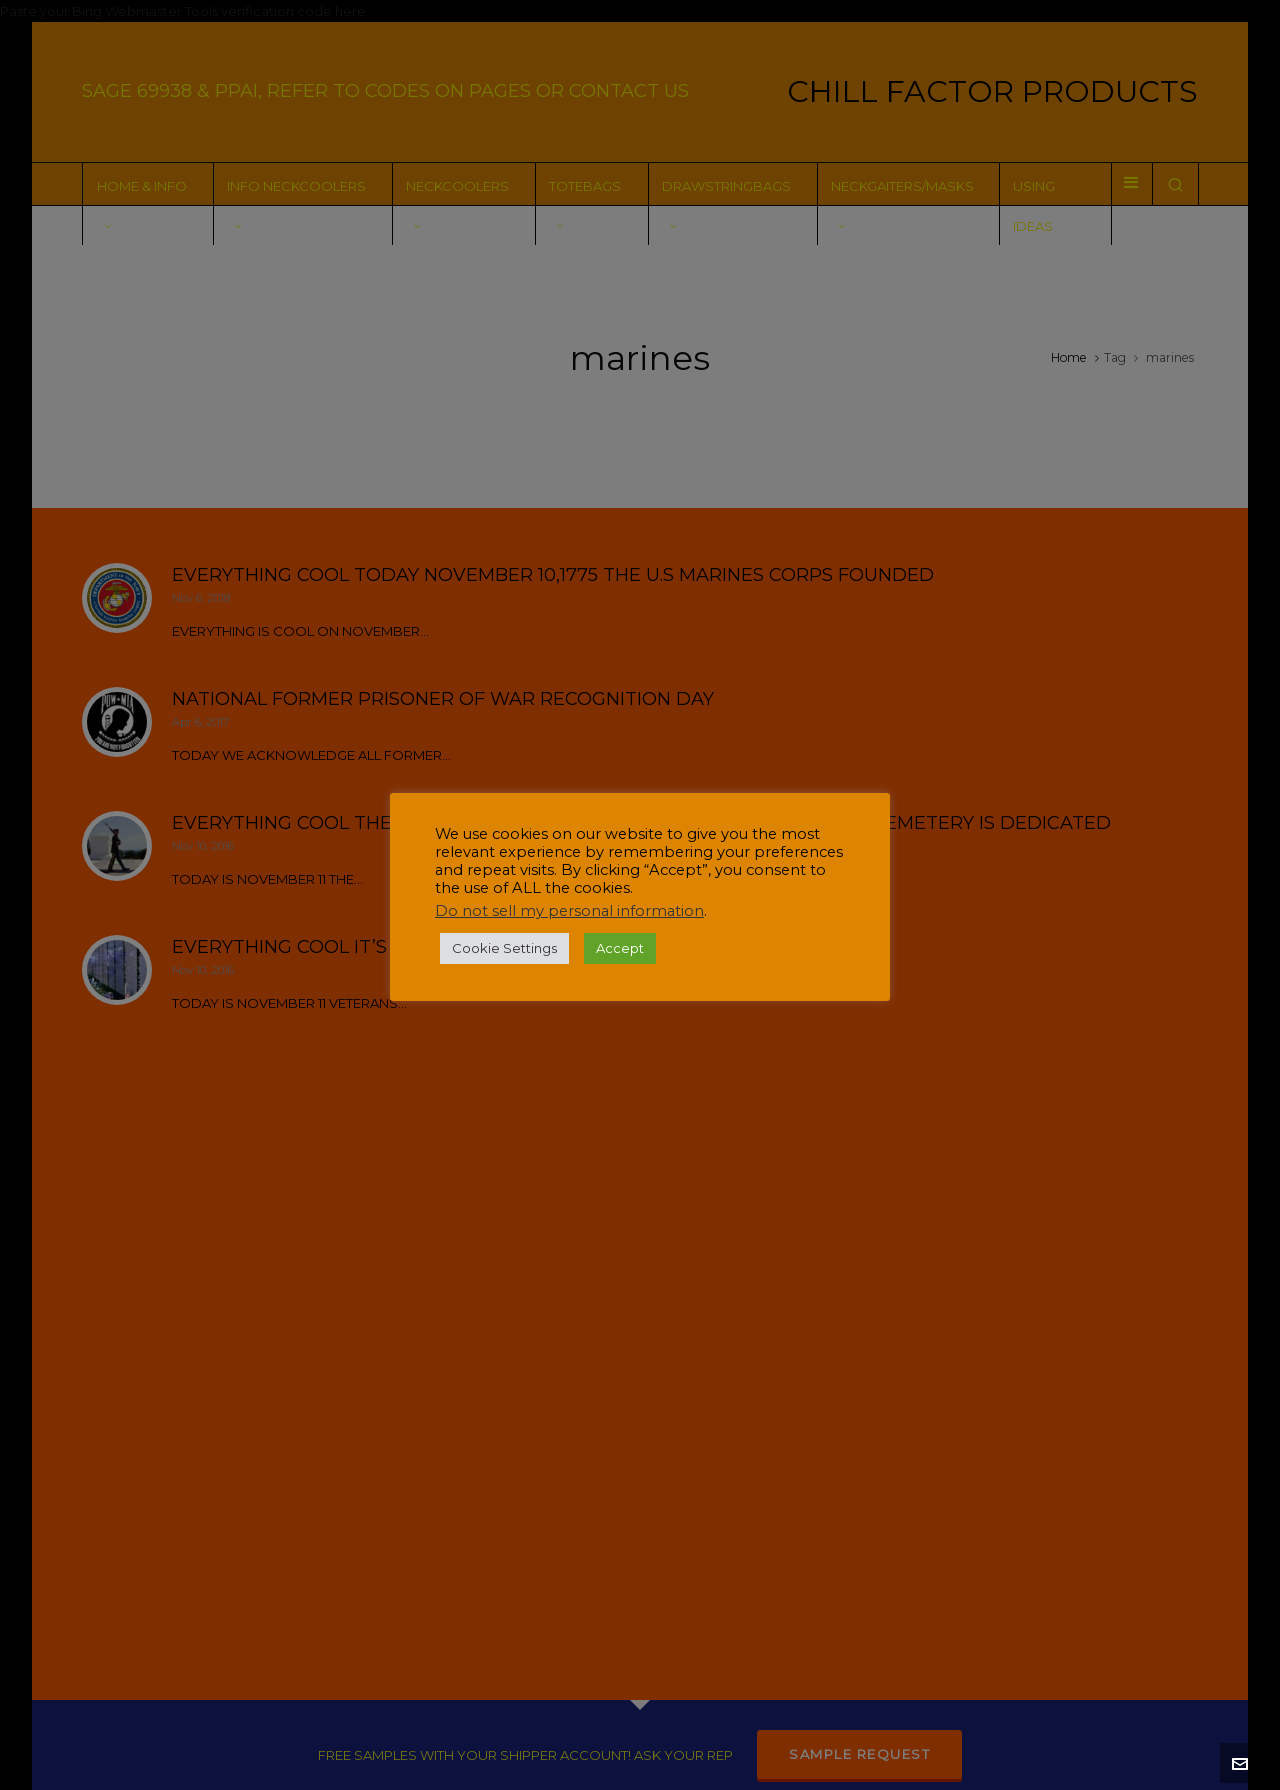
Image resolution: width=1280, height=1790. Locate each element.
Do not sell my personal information (569, 911)
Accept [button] (620, 948)
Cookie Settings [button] (504, 948)
